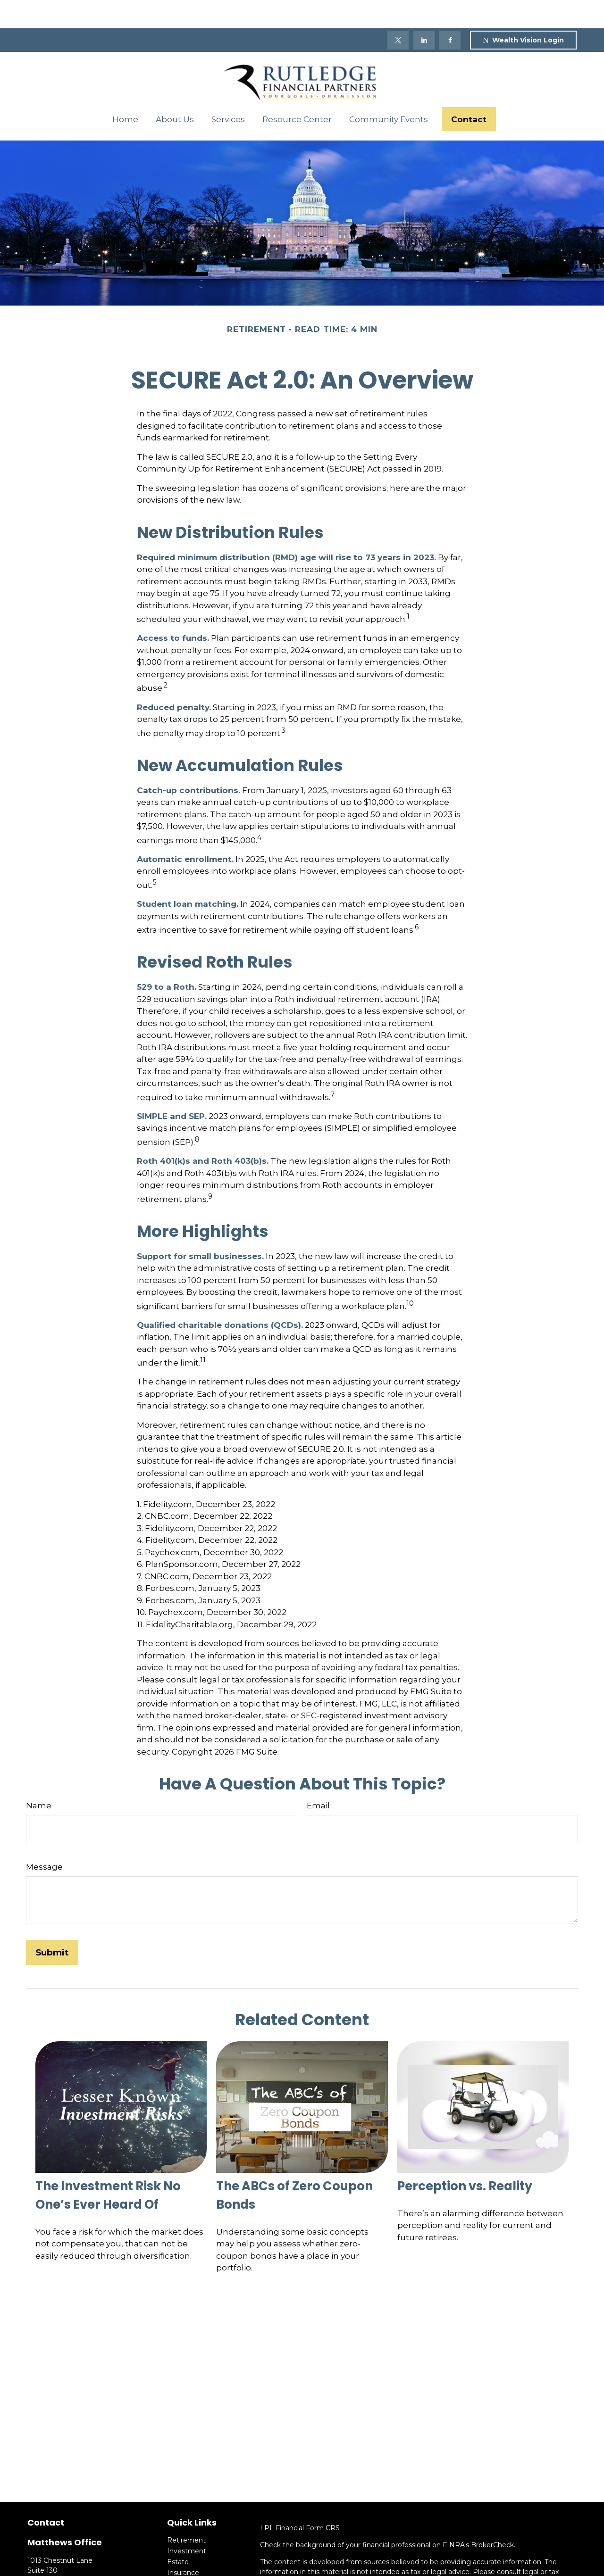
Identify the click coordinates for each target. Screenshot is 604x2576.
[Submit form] (52, 1924)
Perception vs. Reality (464, 2157)
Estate (178, 2533)
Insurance (183, 2544)
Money (178, 2566)
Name (38, 1777)
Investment (186, 2522)
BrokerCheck (492, 2516)
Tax (172, 2555)
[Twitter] (398, 11)
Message (44, 1838)
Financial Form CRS (308, 2499)
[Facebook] (450, 11)
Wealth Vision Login (523, 12)
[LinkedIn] (424, 11)
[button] (126, 91)
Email (318, 1777)
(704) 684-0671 (76, 2562)
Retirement (186, 2512)
